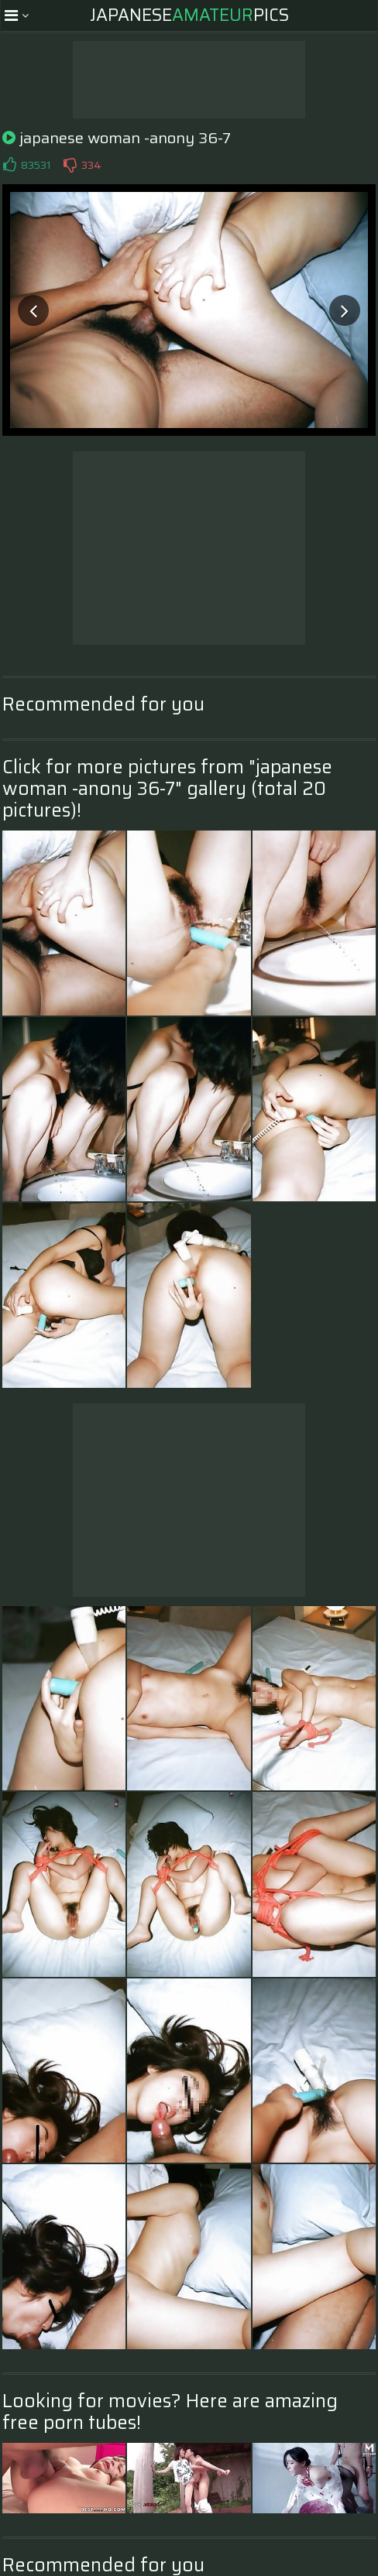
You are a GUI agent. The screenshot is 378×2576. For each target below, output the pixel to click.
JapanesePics (189, 15)
